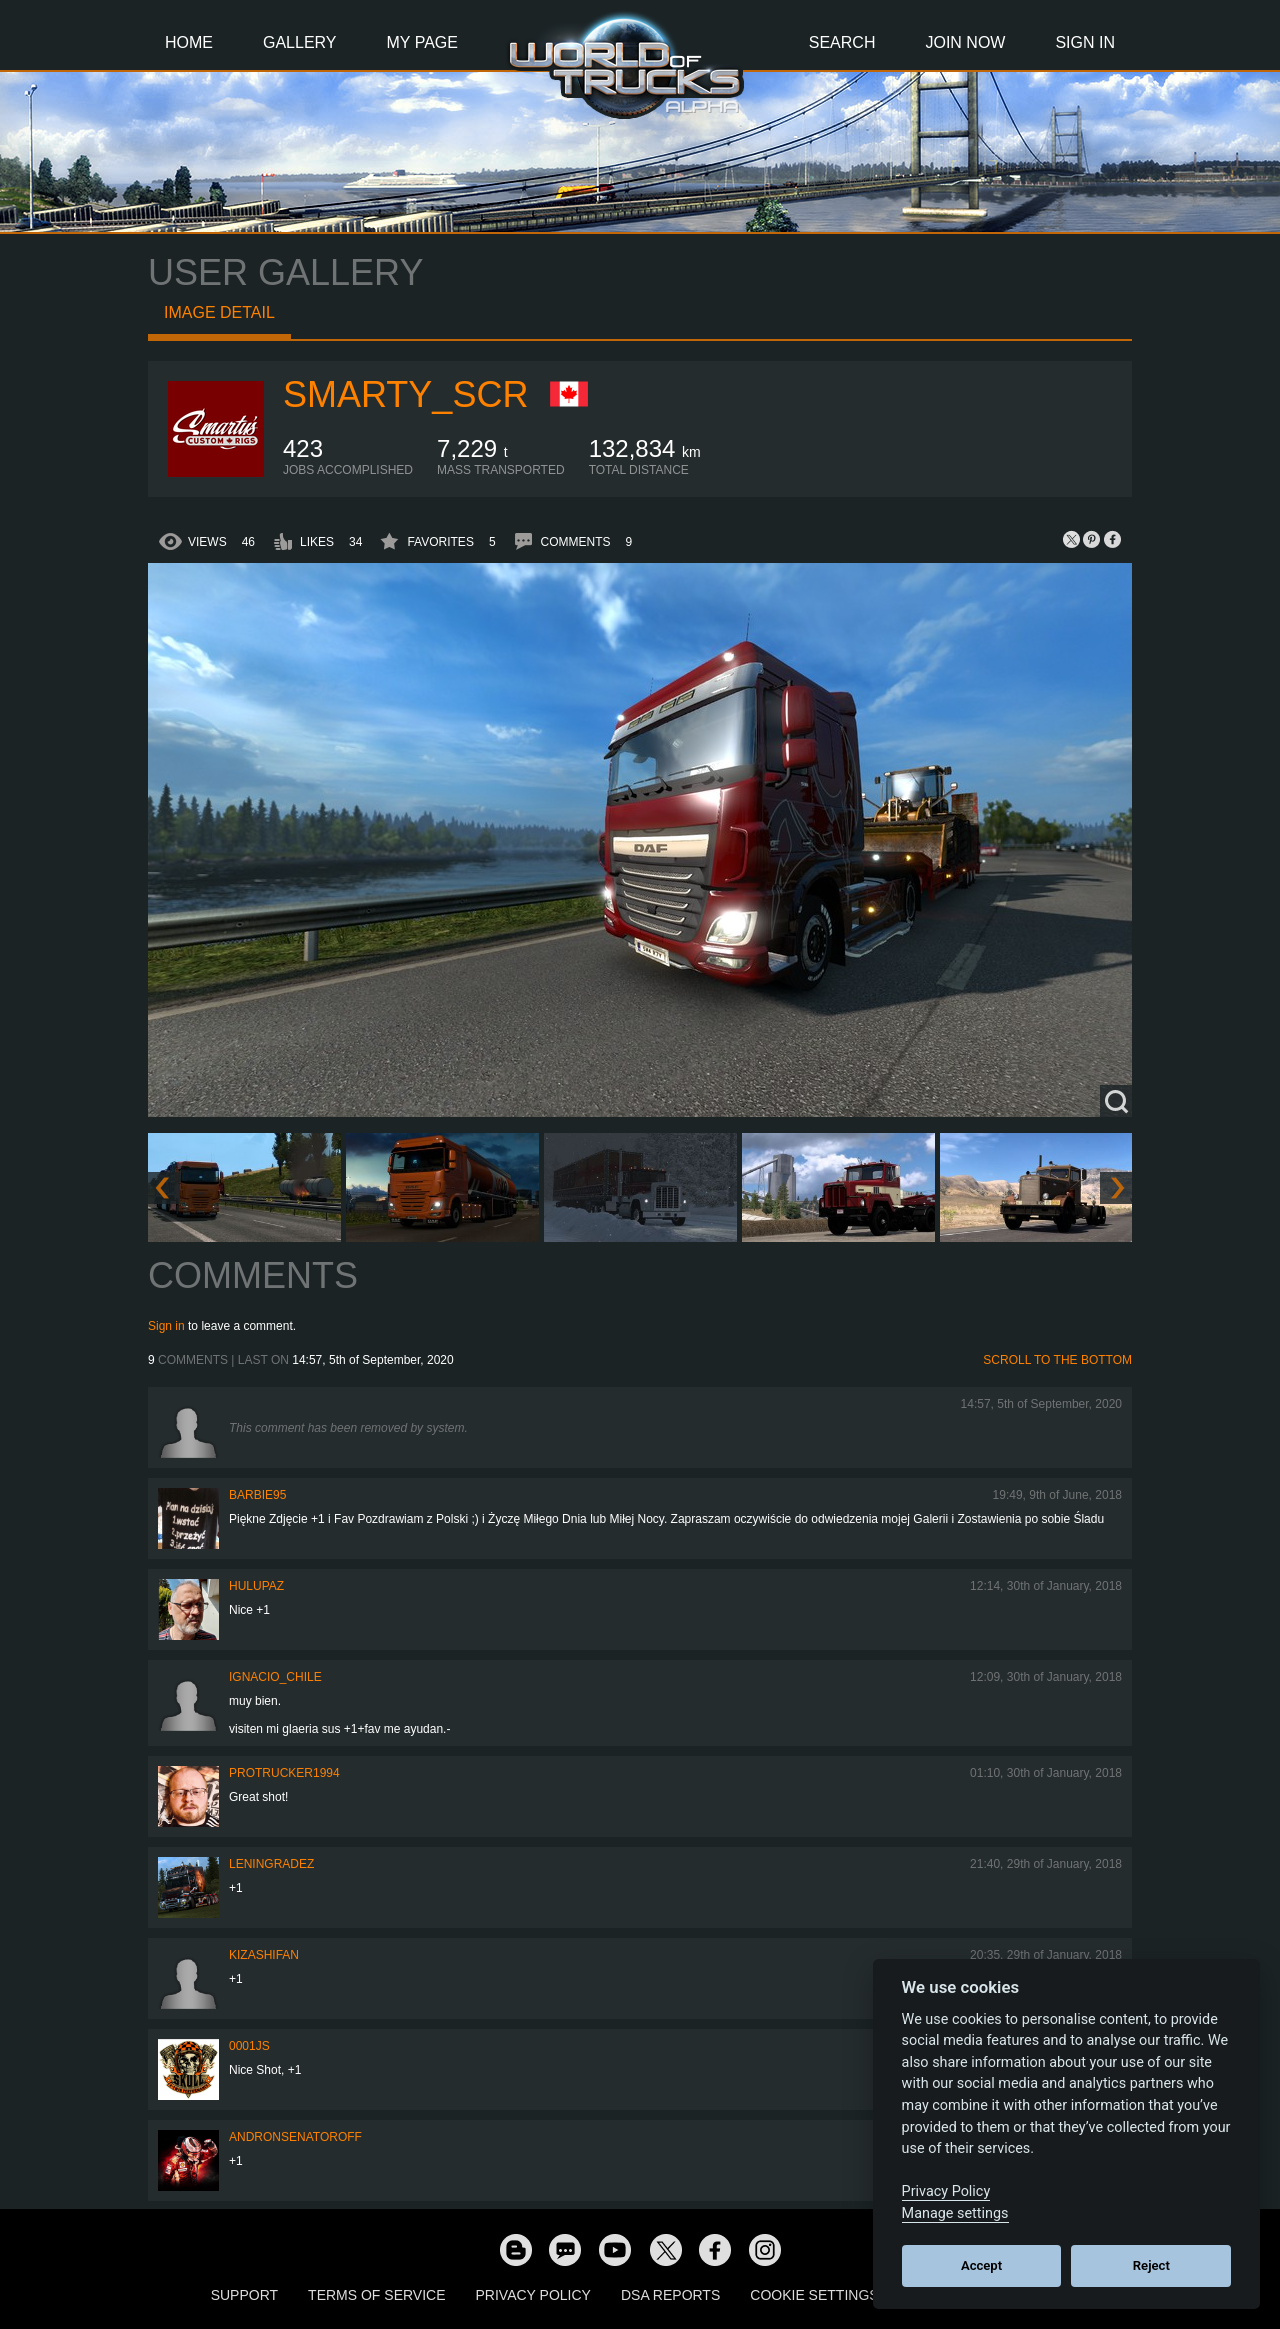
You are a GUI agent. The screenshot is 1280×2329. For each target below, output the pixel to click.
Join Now (965, 42)
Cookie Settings (814, 2295)
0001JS (249, 2046)
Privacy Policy (533, 2295)
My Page (422, 42)
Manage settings (955, 2213)
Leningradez (271, 1864)
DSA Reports (670, 2295)
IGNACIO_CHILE (275, 1677)
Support (244, 2295)
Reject (1151, 2265)
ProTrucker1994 (284, 1773)
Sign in (166, 1326)
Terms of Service (376, 2295)
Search (842, 42)
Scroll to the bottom (1057, 1360)
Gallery (300, 42)
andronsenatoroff (295, 2137)
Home (189, 42)
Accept (981, 2265)
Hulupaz (256, 1586)
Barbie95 (257, 1495)
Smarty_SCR (405, 394)
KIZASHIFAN (264, 1955)
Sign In (1085, 42)
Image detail (219, 312)
